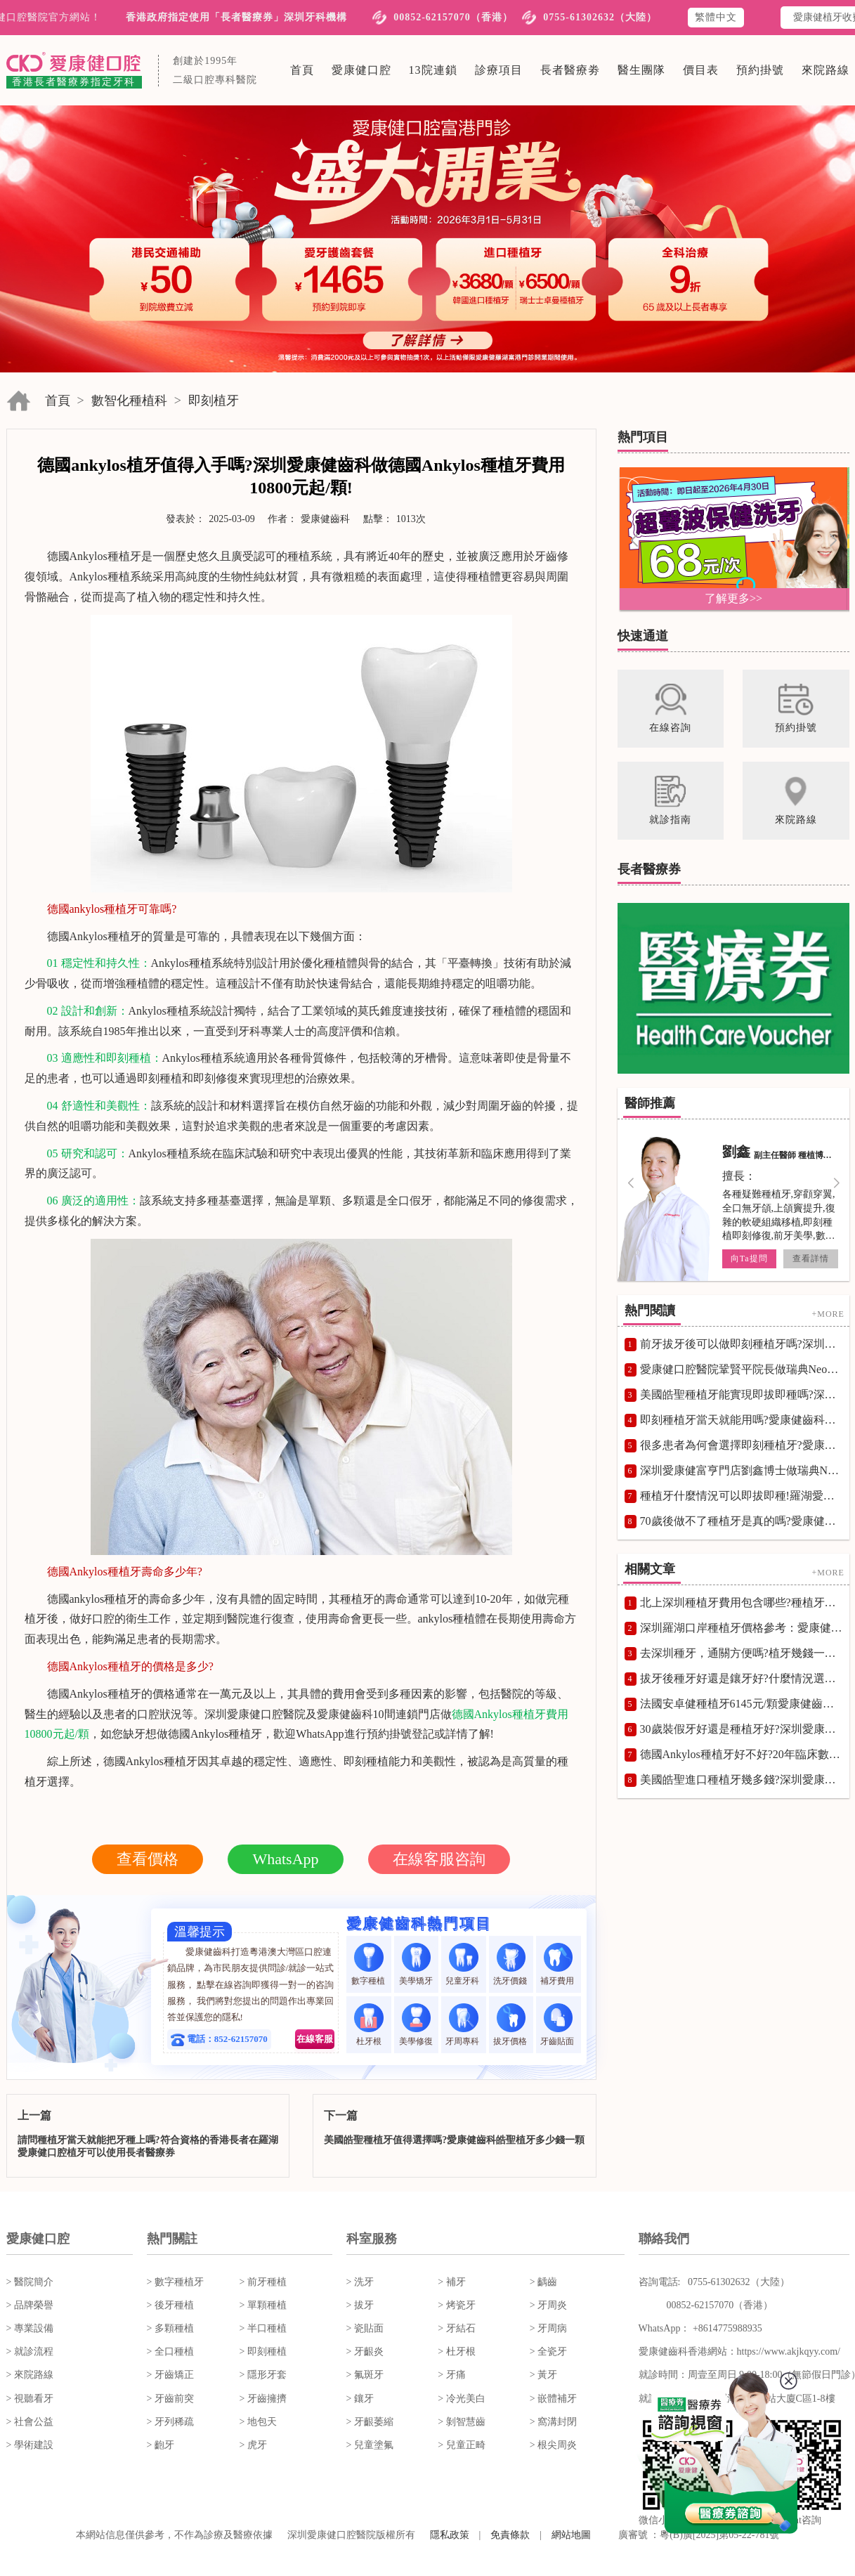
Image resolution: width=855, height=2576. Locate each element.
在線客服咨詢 (439, 1859)
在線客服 (314, 2039)
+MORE (827, 1314)
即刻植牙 (213, 400)
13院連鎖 (433, 70)
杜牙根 (368, 2024)
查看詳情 (810, 1258)
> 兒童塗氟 (369, 2445)
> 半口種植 (263, 2328)
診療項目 (499, 70)
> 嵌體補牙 (553, 2398)
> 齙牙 (160, 2445)
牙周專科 (463, 2024)
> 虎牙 (253, 2445)
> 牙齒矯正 (170, 2374)
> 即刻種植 (263, 2351)
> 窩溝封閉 (553, 2421)
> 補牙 (451, 2282)
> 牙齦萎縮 (369, 2421)
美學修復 (416, 2024)
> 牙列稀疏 (170, 2421)
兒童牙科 (463, 1964)
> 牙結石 (456, 2328)
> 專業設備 (29, 2328)
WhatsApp (285, 1859)
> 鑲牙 (360, 2398)
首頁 (302, 70)
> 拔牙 (360, 2305)
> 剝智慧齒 (461, 2421)
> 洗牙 (360, 2282)
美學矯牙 (416, 1964)
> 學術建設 (29, 2445)
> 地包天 (258, 2421)
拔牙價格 (511, 2024)
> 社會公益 (29, 2421)
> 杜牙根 (456, 2351)
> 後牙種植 (170, 2305)
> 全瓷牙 (548, 2351)
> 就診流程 (29, 2351)
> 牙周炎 (548, 2305)
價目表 (701, 70)
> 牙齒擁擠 (263, 2398)
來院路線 (825, 70)
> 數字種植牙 (175, 2282)
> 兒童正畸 (461, 2445)
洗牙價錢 (511, 1964)
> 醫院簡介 (29, 2282)
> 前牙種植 (263, 2282)
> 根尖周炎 (553, 2445)
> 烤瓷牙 (456, 2305)
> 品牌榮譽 (29, 2305)
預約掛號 (760, 70)
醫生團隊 (641, 70)
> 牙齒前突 (170, 2398)
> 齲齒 (543, 2282)
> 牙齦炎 (365, 2351)
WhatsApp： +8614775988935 (700, 2328)
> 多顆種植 (170, 2328)
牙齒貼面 (558, 2024)
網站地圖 (571, 2535)
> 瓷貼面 (365, 2328)
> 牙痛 (451, 2374)
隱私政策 (449, 2535)
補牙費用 (558, 1964)
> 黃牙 (543, 2374)
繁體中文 (716, 17)
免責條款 (510, 2535)
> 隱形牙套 (263, 2374)
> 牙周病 (548, 2328)
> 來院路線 (29, 2374)
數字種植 (369, 1964)
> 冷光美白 (461, 2398)
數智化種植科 (129, 400)
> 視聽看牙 (29, 2398)
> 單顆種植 (263, 2305)
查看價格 (147, 1859)
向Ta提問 (748, 1258)
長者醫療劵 (570, 70)
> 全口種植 (170, 2351)
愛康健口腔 (361, 70)
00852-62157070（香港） (453, 17)
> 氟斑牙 (365, 2374)
